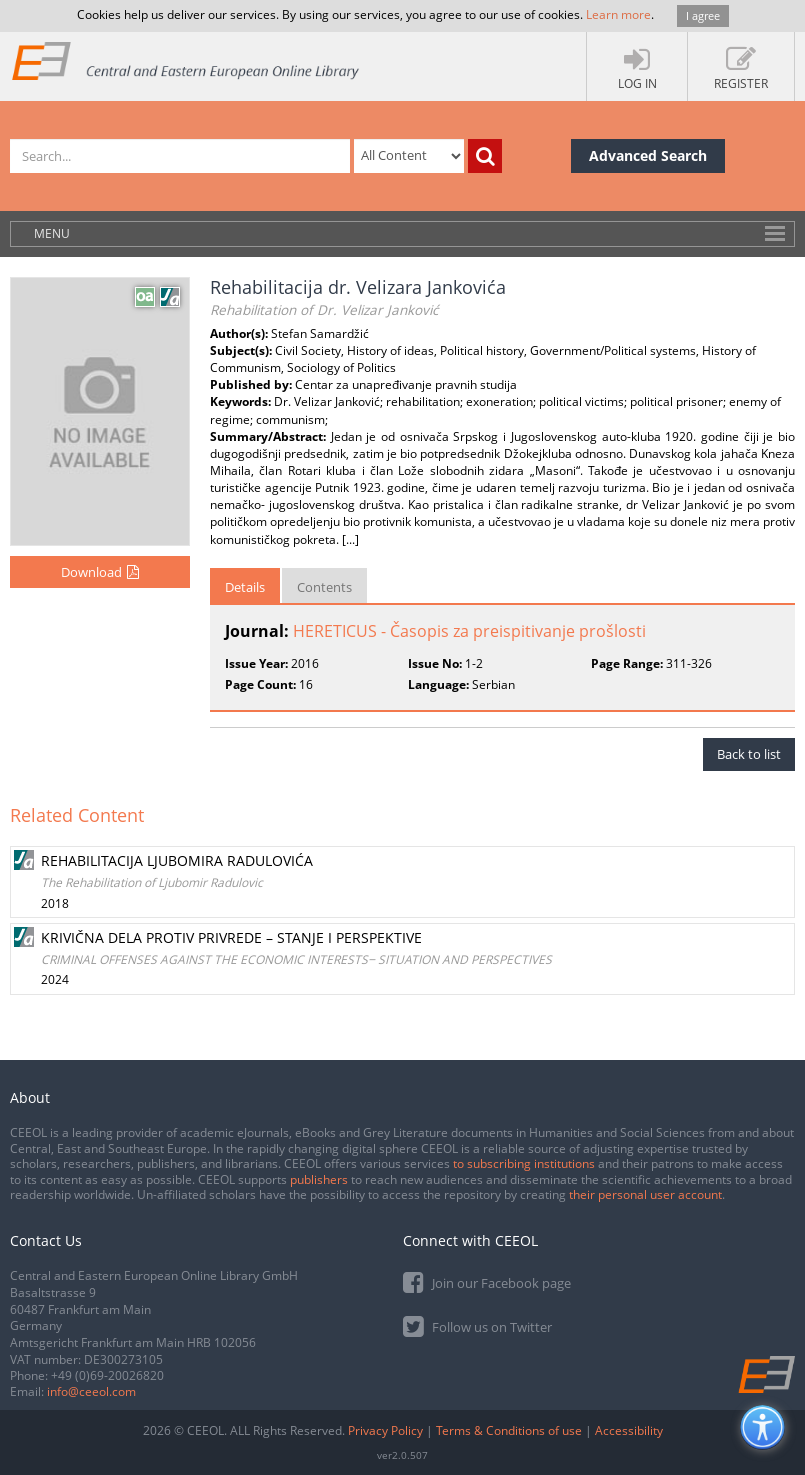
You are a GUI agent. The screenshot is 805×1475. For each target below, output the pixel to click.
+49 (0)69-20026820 (107, 1375)
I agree (703, 15)
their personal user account (645, 1194)
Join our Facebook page (487, 1281)
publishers (319, 1179)
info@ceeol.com (91, 1391)
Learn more (618, 14)
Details (245, 587)
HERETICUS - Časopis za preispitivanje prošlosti (469, 631)
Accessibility (629, 1430)
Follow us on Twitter (477, 1325)
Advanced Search (648, 155)
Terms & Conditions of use (509, 1430)
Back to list (749, 754)
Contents (324, 587)
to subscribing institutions (524, 1163)
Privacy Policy (385, 1430)
